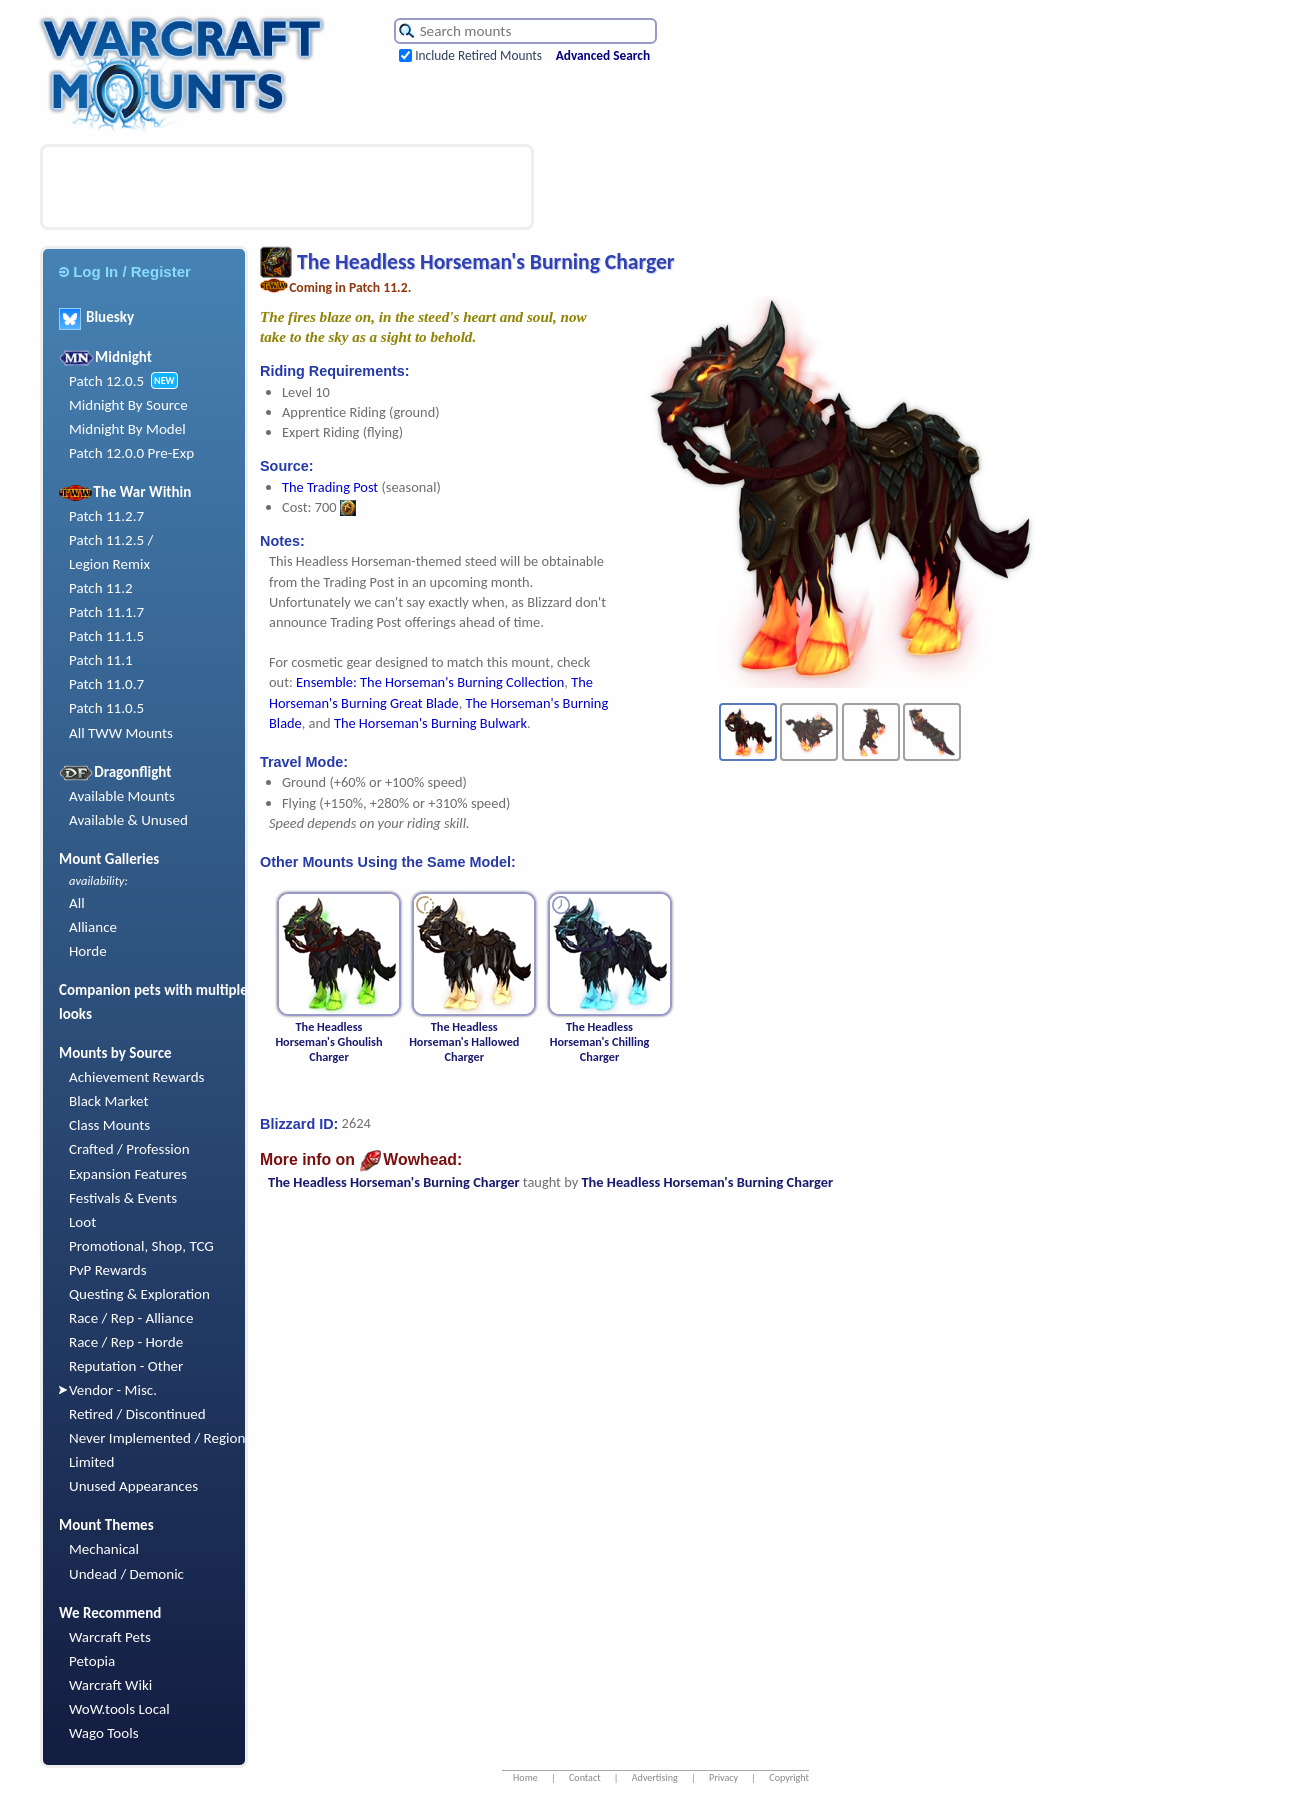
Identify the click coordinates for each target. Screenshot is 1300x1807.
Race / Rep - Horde (126, 1342)
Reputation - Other (126, 1366)
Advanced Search (603, 55)
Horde (88, 951)
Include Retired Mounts (478, 55)
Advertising (655, 1777)
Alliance (93, 927)
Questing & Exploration (139, 1294)
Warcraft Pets (110, 1637)
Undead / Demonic (126, 1574)
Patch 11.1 (101, 660)
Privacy (723, 1777)
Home (525, 1777)
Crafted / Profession (129, 1149)
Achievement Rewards (137, 1077)
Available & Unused (128, 820)
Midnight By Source (128, 405)
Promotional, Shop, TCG (141, 1246)
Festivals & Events (123, 1198)
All (77, 903)
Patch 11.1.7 (106, 612)
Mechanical (104, 1549)
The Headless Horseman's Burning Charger (394, 1182)
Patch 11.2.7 (106, 516)
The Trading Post (330, 487)
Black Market (109, 1101)
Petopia (92, 1661)
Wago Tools (104, 1733)
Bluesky (96, 317)
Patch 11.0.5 (106, 708)
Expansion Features (128, 1174)
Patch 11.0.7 (106, 684)
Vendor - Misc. (113, 1390)
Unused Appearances (133, 1486)
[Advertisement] (287, 187)
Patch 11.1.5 (106, 636)
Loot (82, 1222)
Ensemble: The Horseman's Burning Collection (430, 682)
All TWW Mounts (121, 733)
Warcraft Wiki (110, 1685)
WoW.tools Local (119, 1709)
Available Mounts (122, 796)
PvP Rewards (108, 1270)
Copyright (789, 1777)
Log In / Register (125, 271)
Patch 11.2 (101, 588)
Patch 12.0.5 (106, 381)
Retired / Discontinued (137, 1414)
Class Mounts (109, 1125)
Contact (585, 1777)
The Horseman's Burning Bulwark (430, 723)
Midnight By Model (127, 429)
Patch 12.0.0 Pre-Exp (131, 453)
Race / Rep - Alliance (131, 1318)
